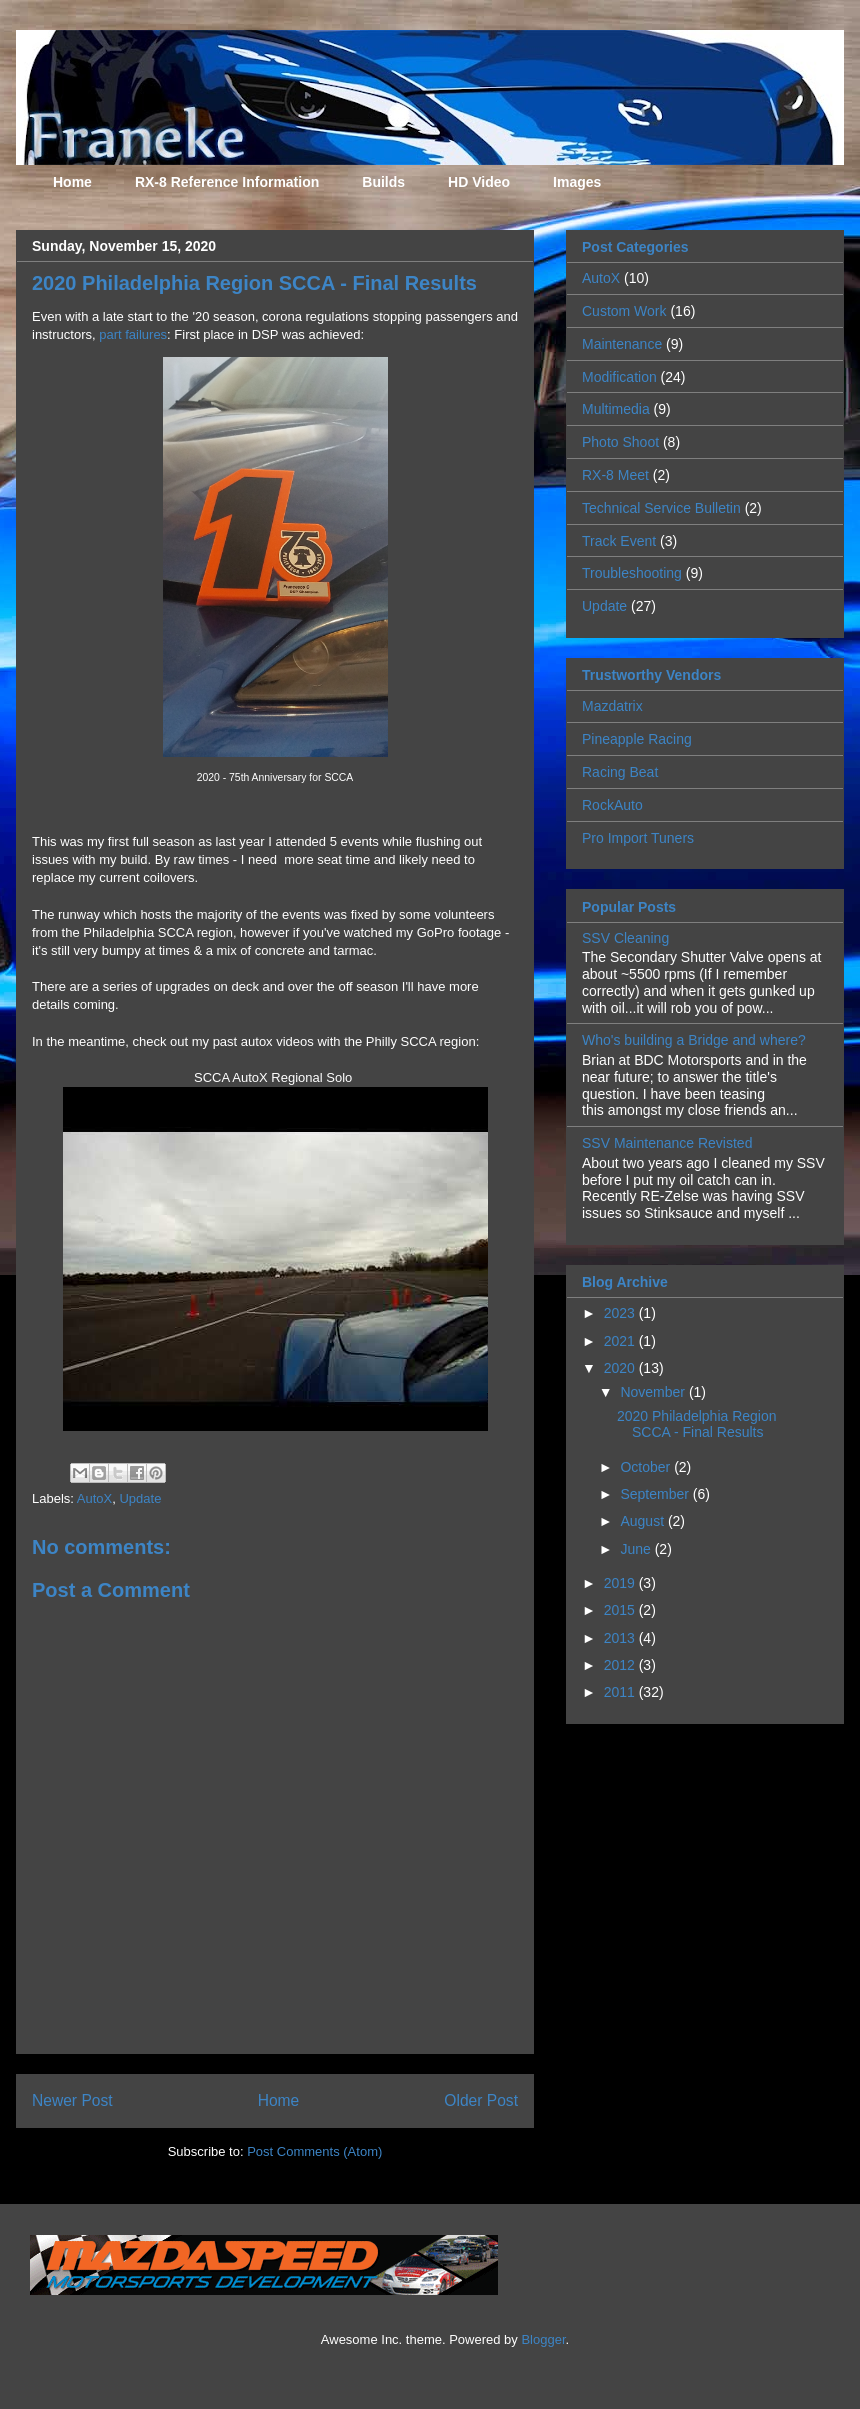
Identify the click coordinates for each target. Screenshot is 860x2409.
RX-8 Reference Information (227, 182)
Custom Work (624, 311)
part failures (133, 334)
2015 (621, 1610)
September (656, 1494)
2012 (621, 1665)
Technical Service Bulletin (661, 508)
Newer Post (72, 2100)
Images (577, 182)
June (637, 1549)
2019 (621, 1583)
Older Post (481, 2100)
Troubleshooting (632, 573)
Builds (383, 182)
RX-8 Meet (615, 475)
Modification (619, 377)
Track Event (619, 541)
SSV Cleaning (625, 938)
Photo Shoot (620, 442)
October (647, 1467)
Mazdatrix (612, 706)
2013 (621, 1638)
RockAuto (612, 805)
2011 (621, 1692)
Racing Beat (620, 772)
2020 (621, 1368)
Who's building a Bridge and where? (694, 1040)
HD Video (479, 182)
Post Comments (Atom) (314, 2151)
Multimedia (616, 409)
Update (140, 1498)
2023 (621, 1313)
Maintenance (622, 344)
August (643, 1521)
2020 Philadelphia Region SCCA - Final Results (697, 1424)
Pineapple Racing (637, 739)
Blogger (543, 2339)
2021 (621, 1341)
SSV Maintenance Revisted (667, 1143)
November (654, 1392)
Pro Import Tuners (638, 838)
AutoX (94, 1498)
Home (72, 182)
